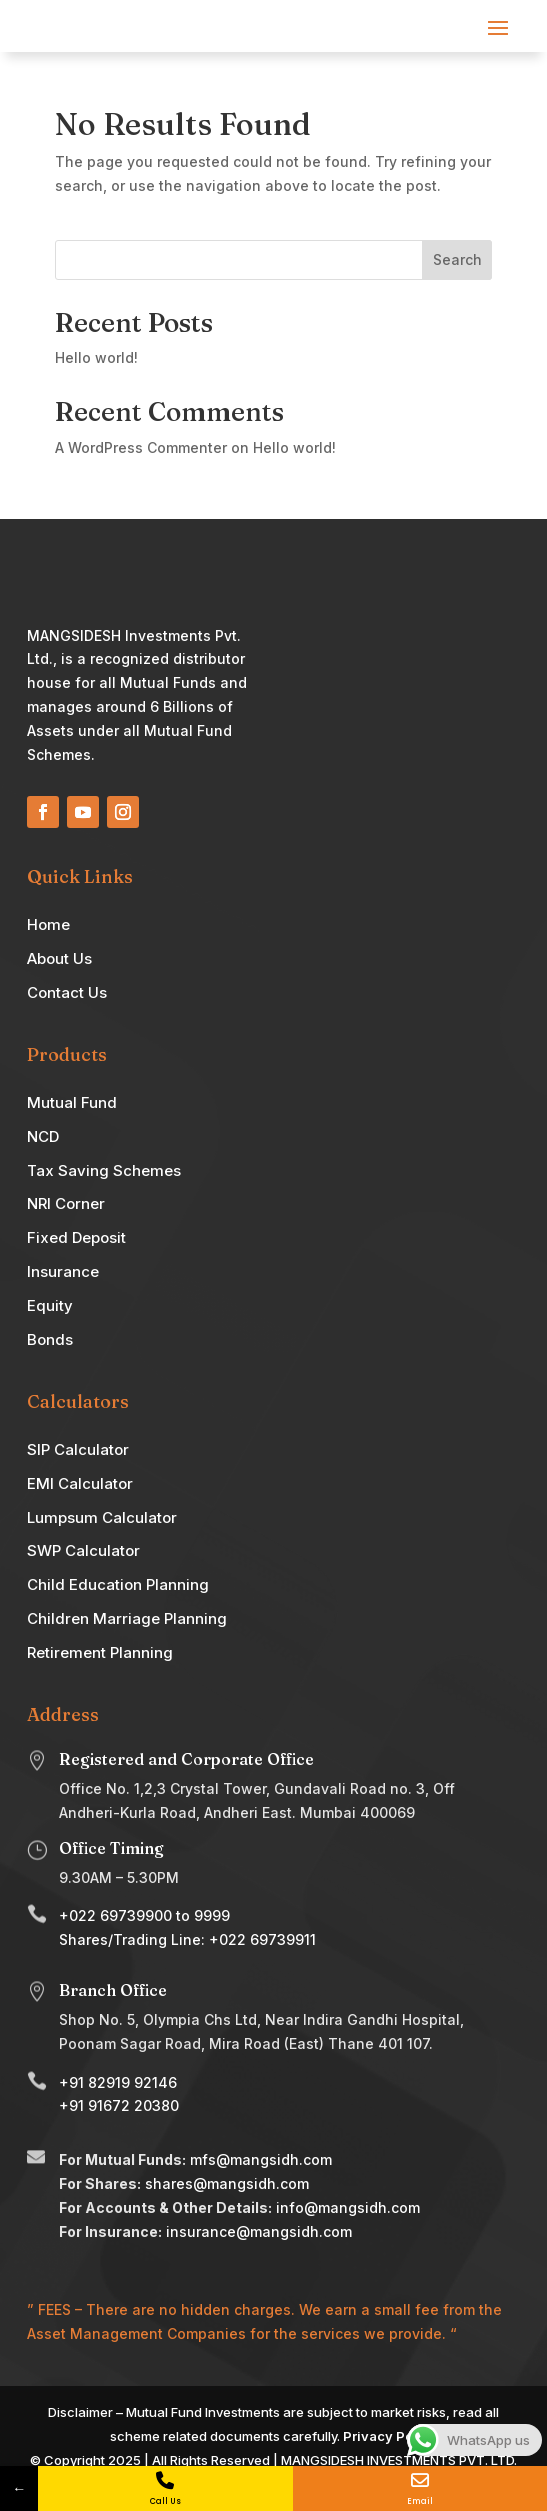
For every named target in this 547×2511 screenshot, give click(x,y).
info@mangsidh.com (348, 2207)
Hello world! (96, 357)
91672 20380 (133, 2105)
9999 (212, 1915)
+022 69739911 (262, 1939)
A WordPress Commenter (141, 447)
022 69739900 (120, 1915)
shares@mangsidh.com (227, 2183)
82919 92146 (132, 2082)
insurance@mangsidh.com (259, 2231)
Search (457, 259)
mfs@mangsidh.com (261, 2159)
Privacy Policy (390, 2436)
